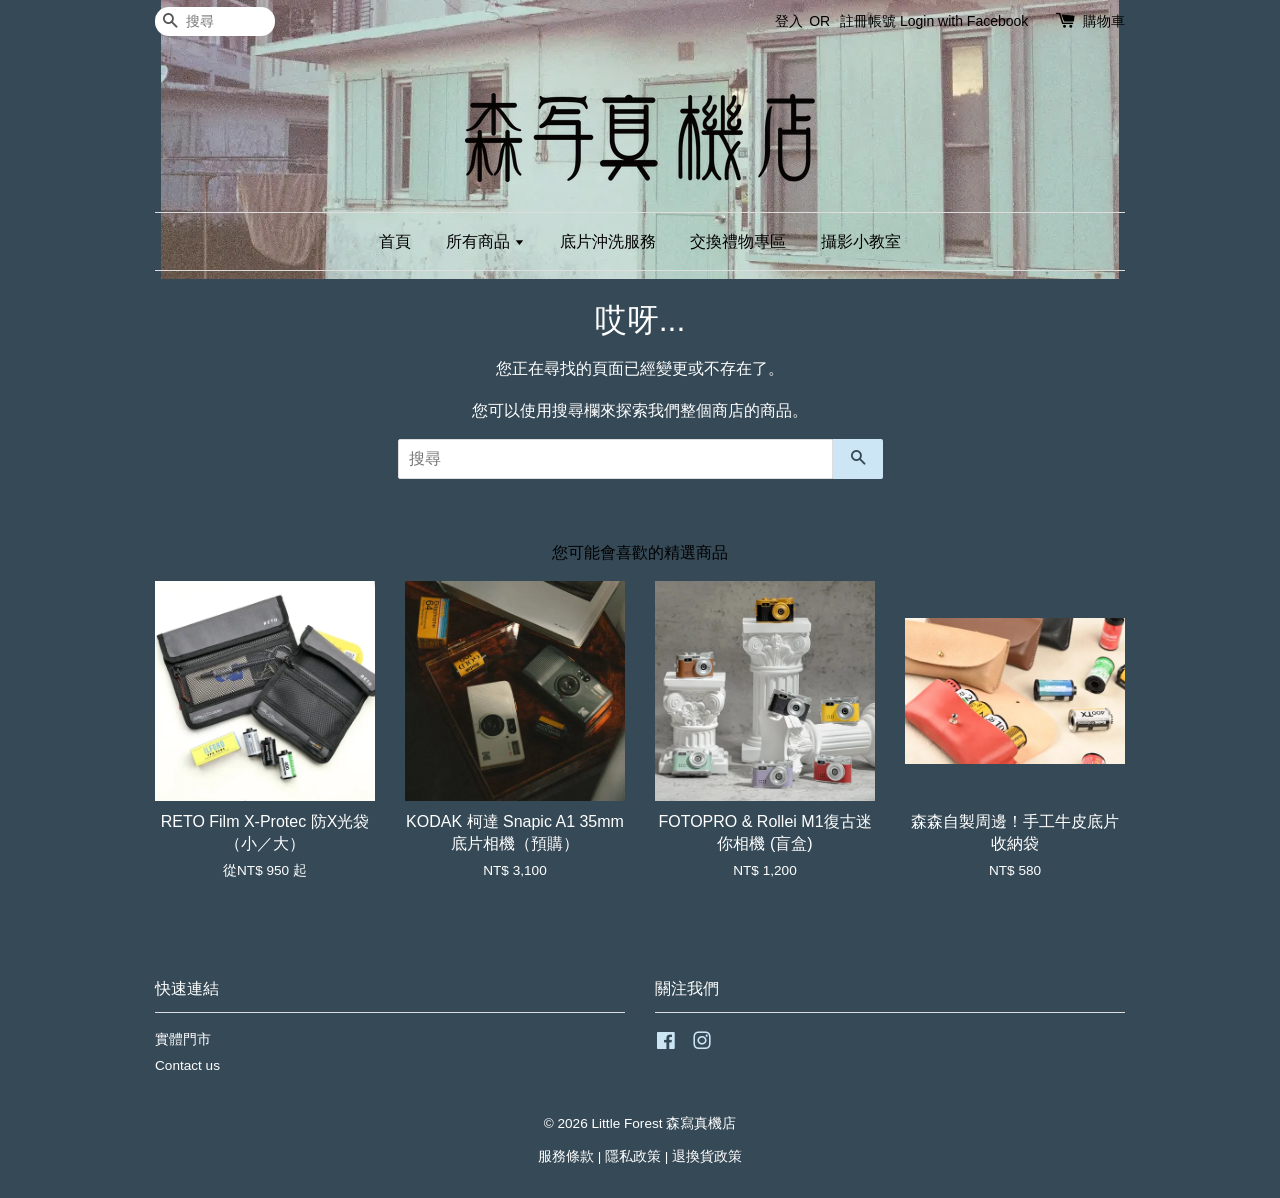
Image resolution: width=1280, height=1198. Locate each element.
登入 (789, 21)
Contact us (187, 1065)
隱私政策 (633, 1156)
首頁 (395, 241)
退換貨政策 (707, 1156)
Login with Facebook (964, 21)
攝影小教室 (861, 241)
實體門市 (183, 1039)
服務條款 (566, 1156)
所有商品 (485, 241)
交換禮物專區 (738, 241)
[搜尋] (215, 21)
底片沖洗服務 (608, 241)
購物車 (1104, 21)
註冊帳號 (868, 21)
